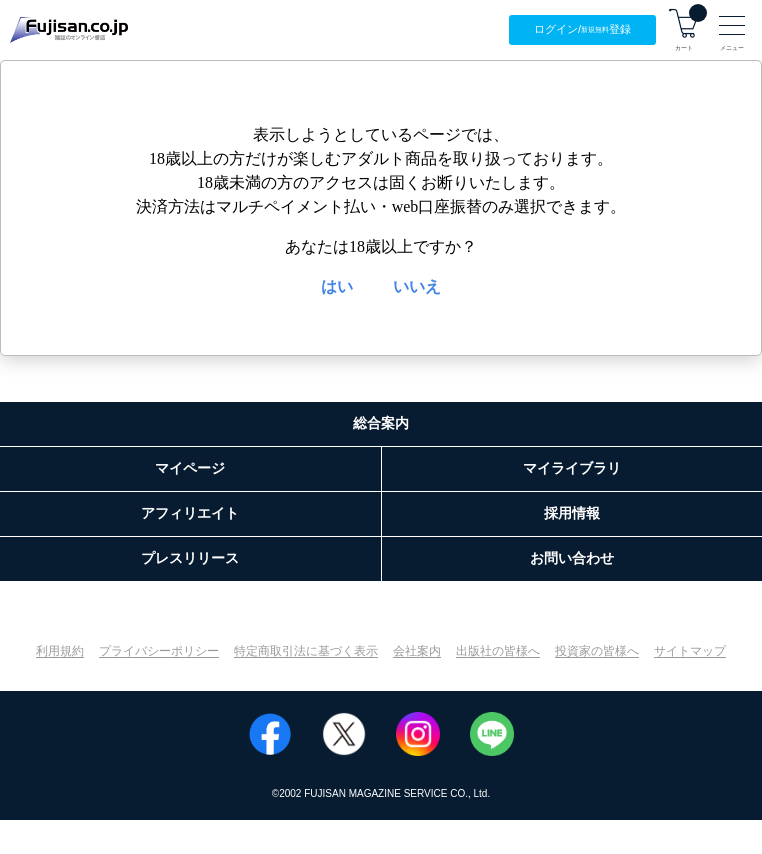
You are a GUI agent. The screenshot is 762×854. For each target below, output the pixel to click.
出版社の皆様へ (498, 651)
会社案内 (417, 651)
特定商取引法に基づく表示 (306, 651)
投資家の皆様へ (597, 651)
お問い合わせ (572, 558)
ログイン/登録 (582, 29)
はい (337, 286)
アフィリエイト (190, 513)
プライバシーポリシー (159, 651)
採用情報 (572, 513)
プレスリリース (190, 558)
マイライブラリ (572, 468)
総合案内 (381, 423)
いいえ (417, 286)
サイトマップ (690, 651)
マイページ (190, 468)
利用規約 (60, 651)
